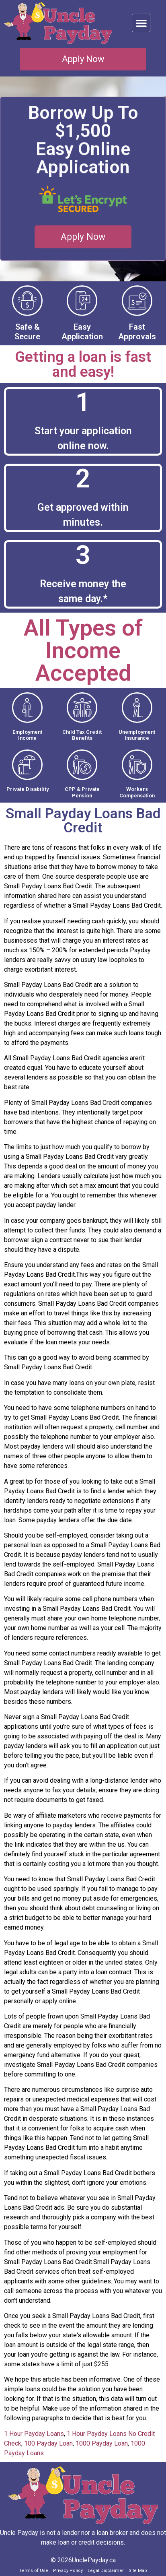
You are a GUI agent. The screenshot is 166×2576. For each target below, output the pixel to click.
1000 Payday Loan (102, 2443)
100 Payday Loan (48, 2443)
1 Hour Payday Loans (34, 2434)
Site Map (138, 2570)
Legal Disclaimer (106, 2570)
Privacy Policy (68, 2570)
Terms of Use (33, 2570)
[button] (141, 23)
